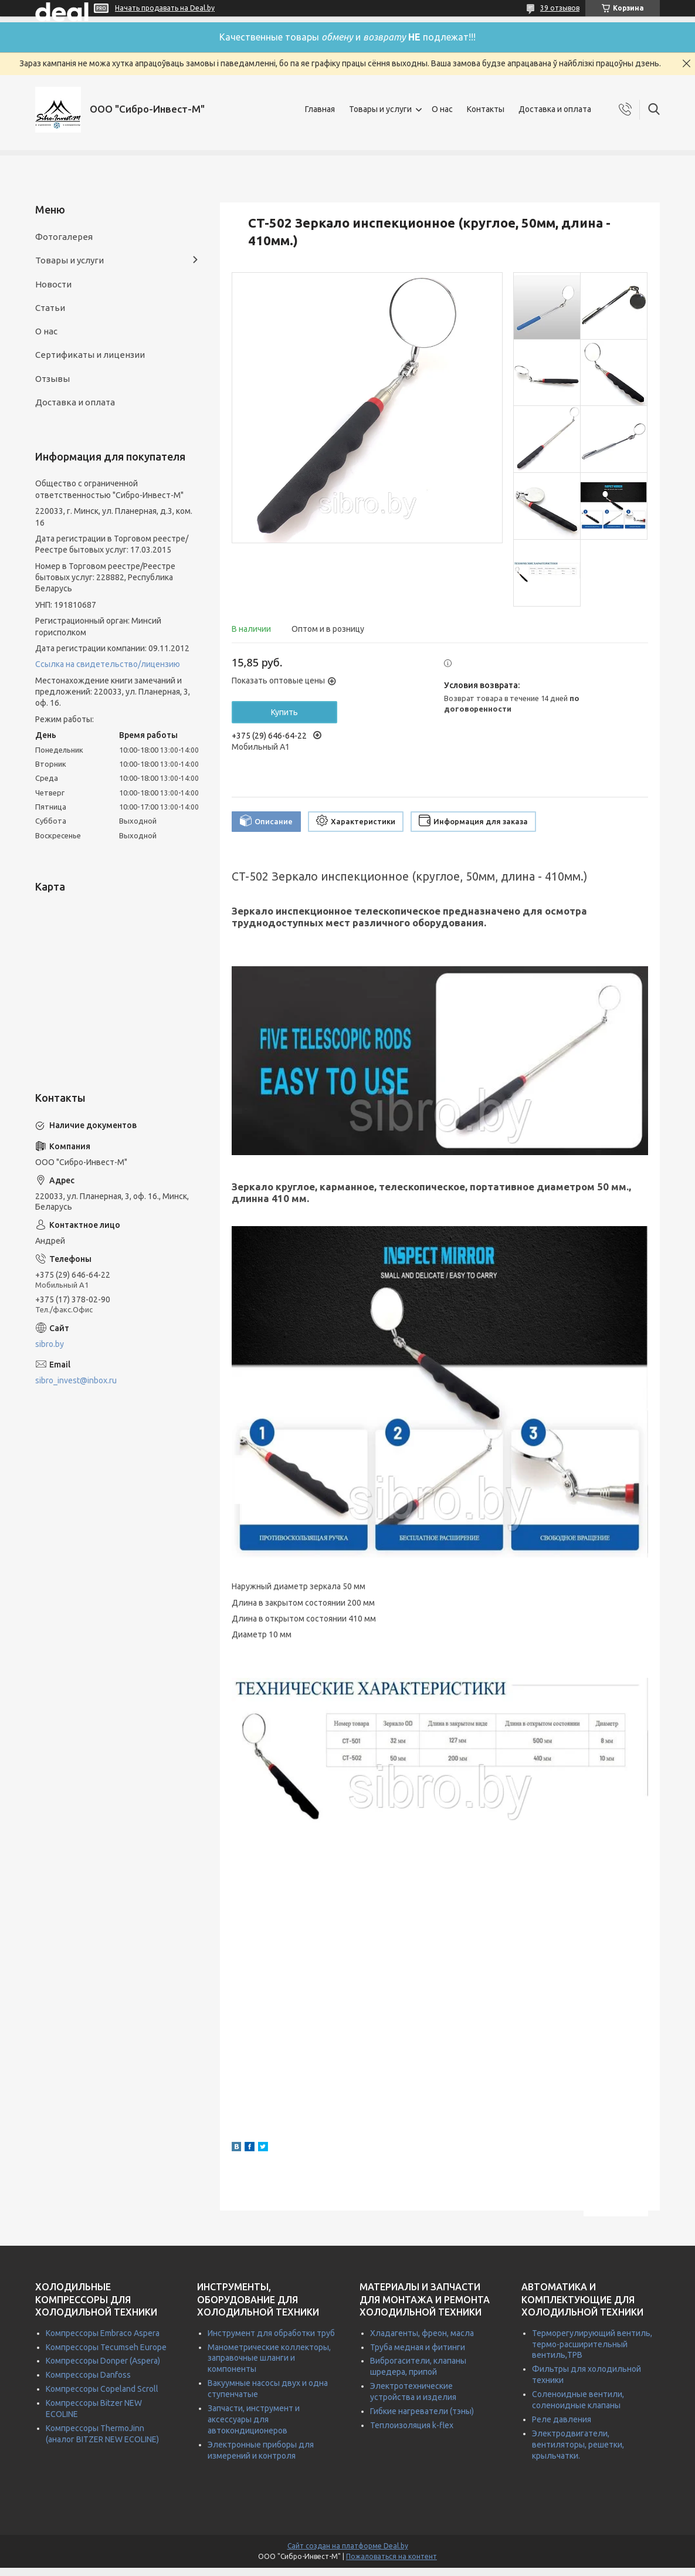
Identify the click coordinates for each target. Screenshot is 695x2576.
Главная (320, 109)
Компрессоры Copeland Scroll (102, 2389)
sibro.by (49, 1344)
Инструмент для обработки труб (271, 2333)
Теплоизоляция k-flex (411, 2425)
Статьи (50, 308)
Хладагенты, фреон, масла (422, 2333)
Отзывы (52, 379)
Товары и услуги (380, 109)
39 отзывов (559, 8)
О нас (442, 109)
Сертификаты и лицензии (90, 355)
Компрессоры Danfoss (88, 2374)
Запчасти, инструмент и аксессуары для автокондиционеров (254, 2419)
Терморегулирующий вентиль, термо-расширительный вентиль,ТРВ (592, 2344)
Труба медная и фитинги (417, 2347)
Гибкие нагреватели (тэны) (422, 2411)
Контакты (485, 109)
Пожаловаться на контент (391, 2556)
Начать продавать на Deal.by (165, 8)
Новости (53, 284)
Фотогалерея (64, 237)
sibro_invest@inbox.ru (76, 1380)
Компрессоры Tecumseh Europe (106, 2347)
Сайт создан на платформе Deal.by (347, 2546)
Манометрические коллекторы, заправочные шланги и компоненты (269, 2358)
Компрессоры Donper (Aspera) (103, 2360)
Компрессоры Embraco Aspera (103, 2333)
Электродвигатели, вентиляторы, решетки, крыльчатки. (578, 2444)
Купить (284, 712)
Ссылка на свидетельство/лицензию (107, 664)
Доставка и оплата (554, 109)
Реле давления (561, 2419)
